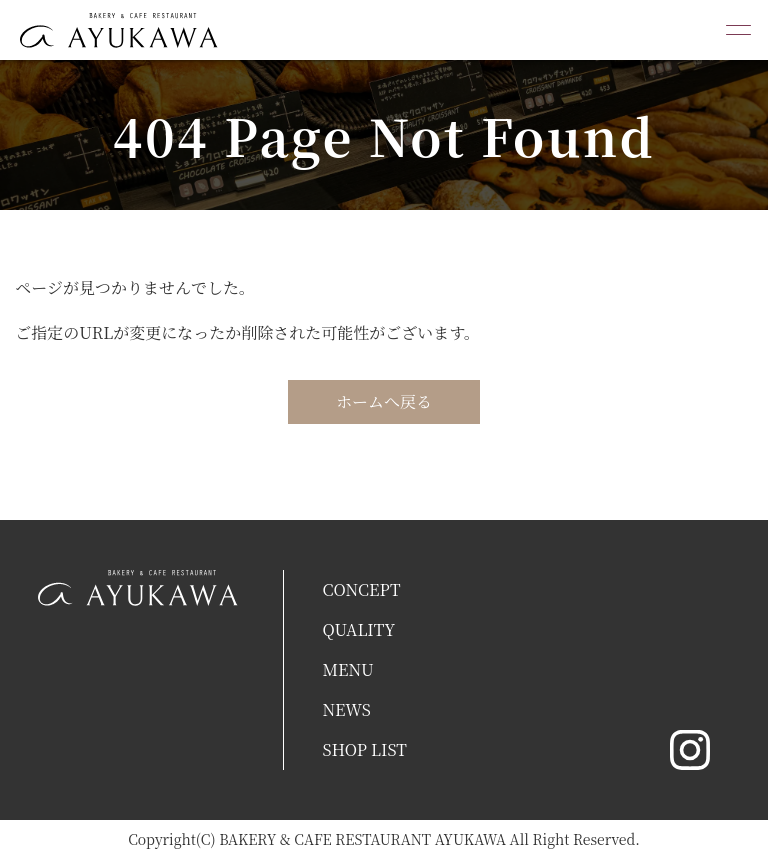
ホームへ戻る (384, 401)
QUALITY (358, 629)
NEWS (346, 709)
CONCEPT (361, 589)
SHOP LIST (364, 749)
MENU (347, 669)
